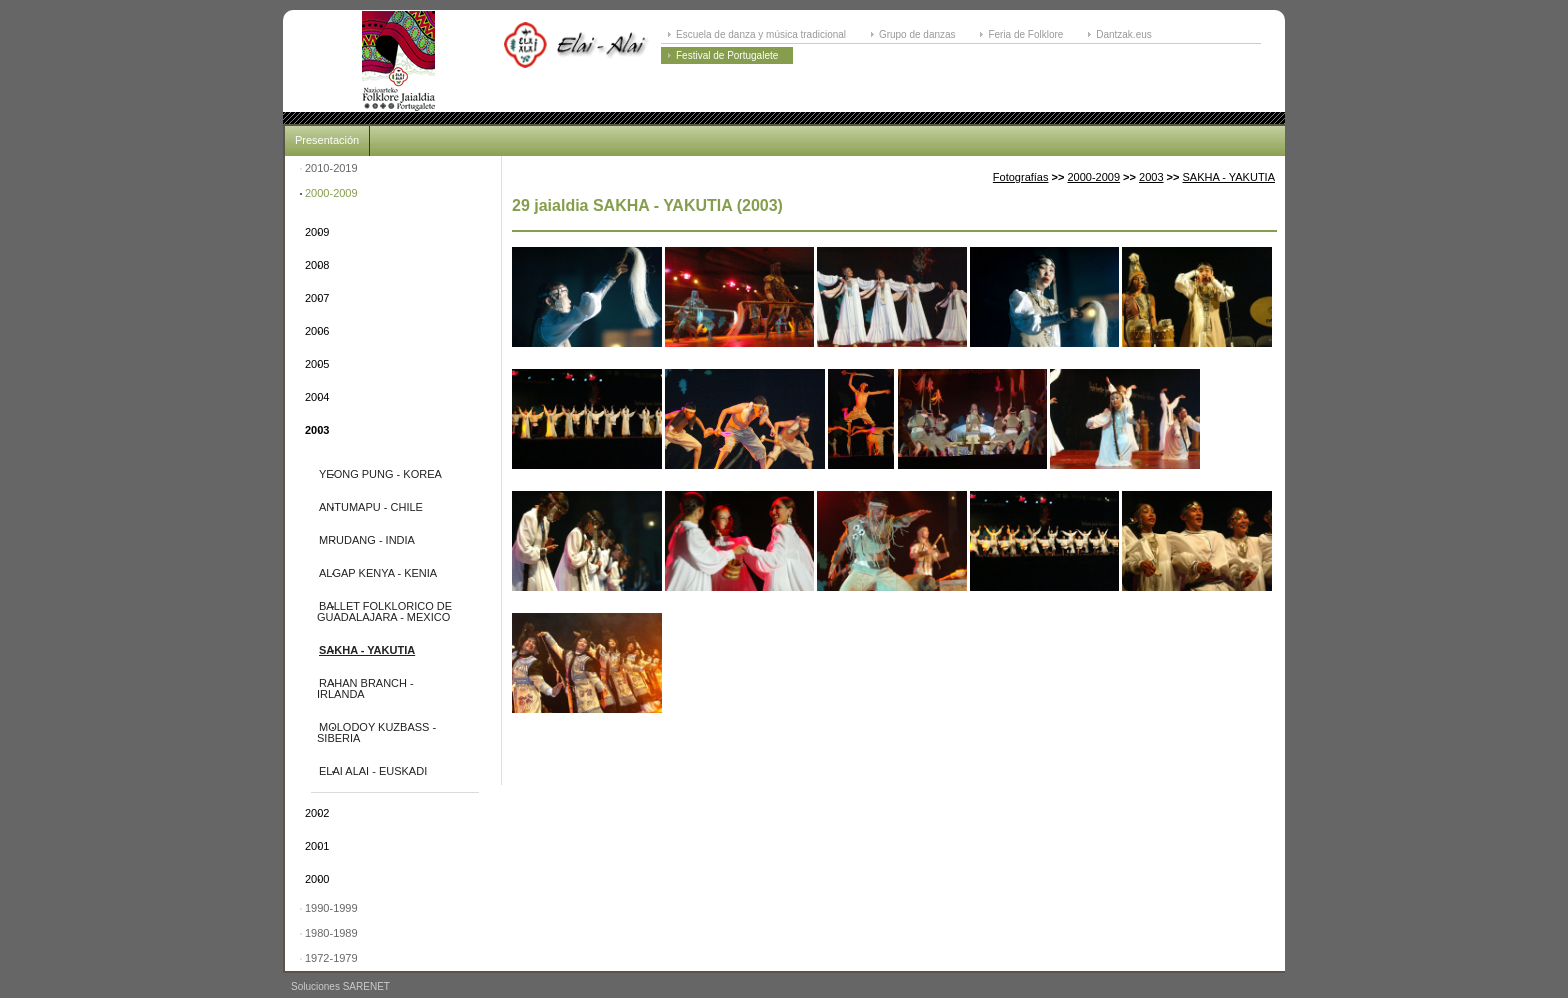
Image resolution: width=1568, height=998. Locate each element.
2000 (317, 879)
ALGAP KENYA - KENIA (378, 573)
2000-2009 (331, 193)
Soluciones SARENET (340, 986)
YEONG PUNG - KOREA (380, 474)
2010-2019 (331, 168)
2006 (317, 331)
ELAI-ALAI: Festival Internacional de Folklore (398, 61)
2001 (317, 846)
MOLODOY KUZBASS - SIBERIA (376, 732)
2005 (317, 364)
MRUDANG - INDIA (367, 540)
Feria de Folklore (1025, 34)
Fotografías (1021, 177)
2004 (317, 397)
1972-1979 (331, 958)
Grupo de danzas (917, 34)
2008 (317, 265)
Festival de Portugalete (727, 55)
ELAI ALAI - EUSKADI (373, 771)
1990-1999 (331, 908)
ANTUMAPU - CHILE (371, 507)
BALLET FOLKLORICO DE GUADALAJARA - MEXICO (384, 611)
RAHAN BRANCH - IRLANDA (365, 688)
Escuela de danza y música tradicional (761, 34)
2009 (317, 232)
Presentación (327, 140)
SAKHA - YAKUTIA (367, 650)
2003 (317, 430)
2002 (317, 813)
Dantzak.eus (1124, 34)
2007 (317, 298)
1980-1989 (331, 933)
